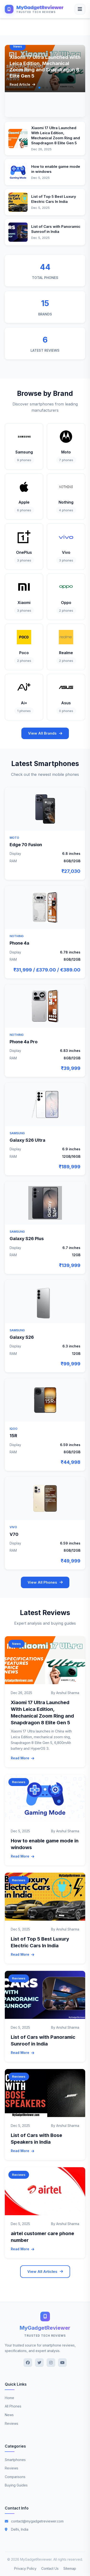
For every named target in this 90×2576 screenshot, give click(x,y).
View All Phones (45, 1582)
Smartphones (15, 2460)
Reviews (11, 2423)
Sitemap (69, 2568)
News (9, 2415)
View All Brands (45, 733)
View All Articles (45, 2271)
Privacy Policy (25, 2568)
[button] (39, 88)
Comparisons (15, 2477)
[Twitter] (39, 2362)
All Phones (13, 2406)
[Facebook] (28, 2362)
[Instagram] (51, 2362)
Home (9, 2398)
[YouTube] (62, 2362)
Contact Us (50, 2568)
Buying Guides (16, 2485)
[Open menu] (80, 9)
